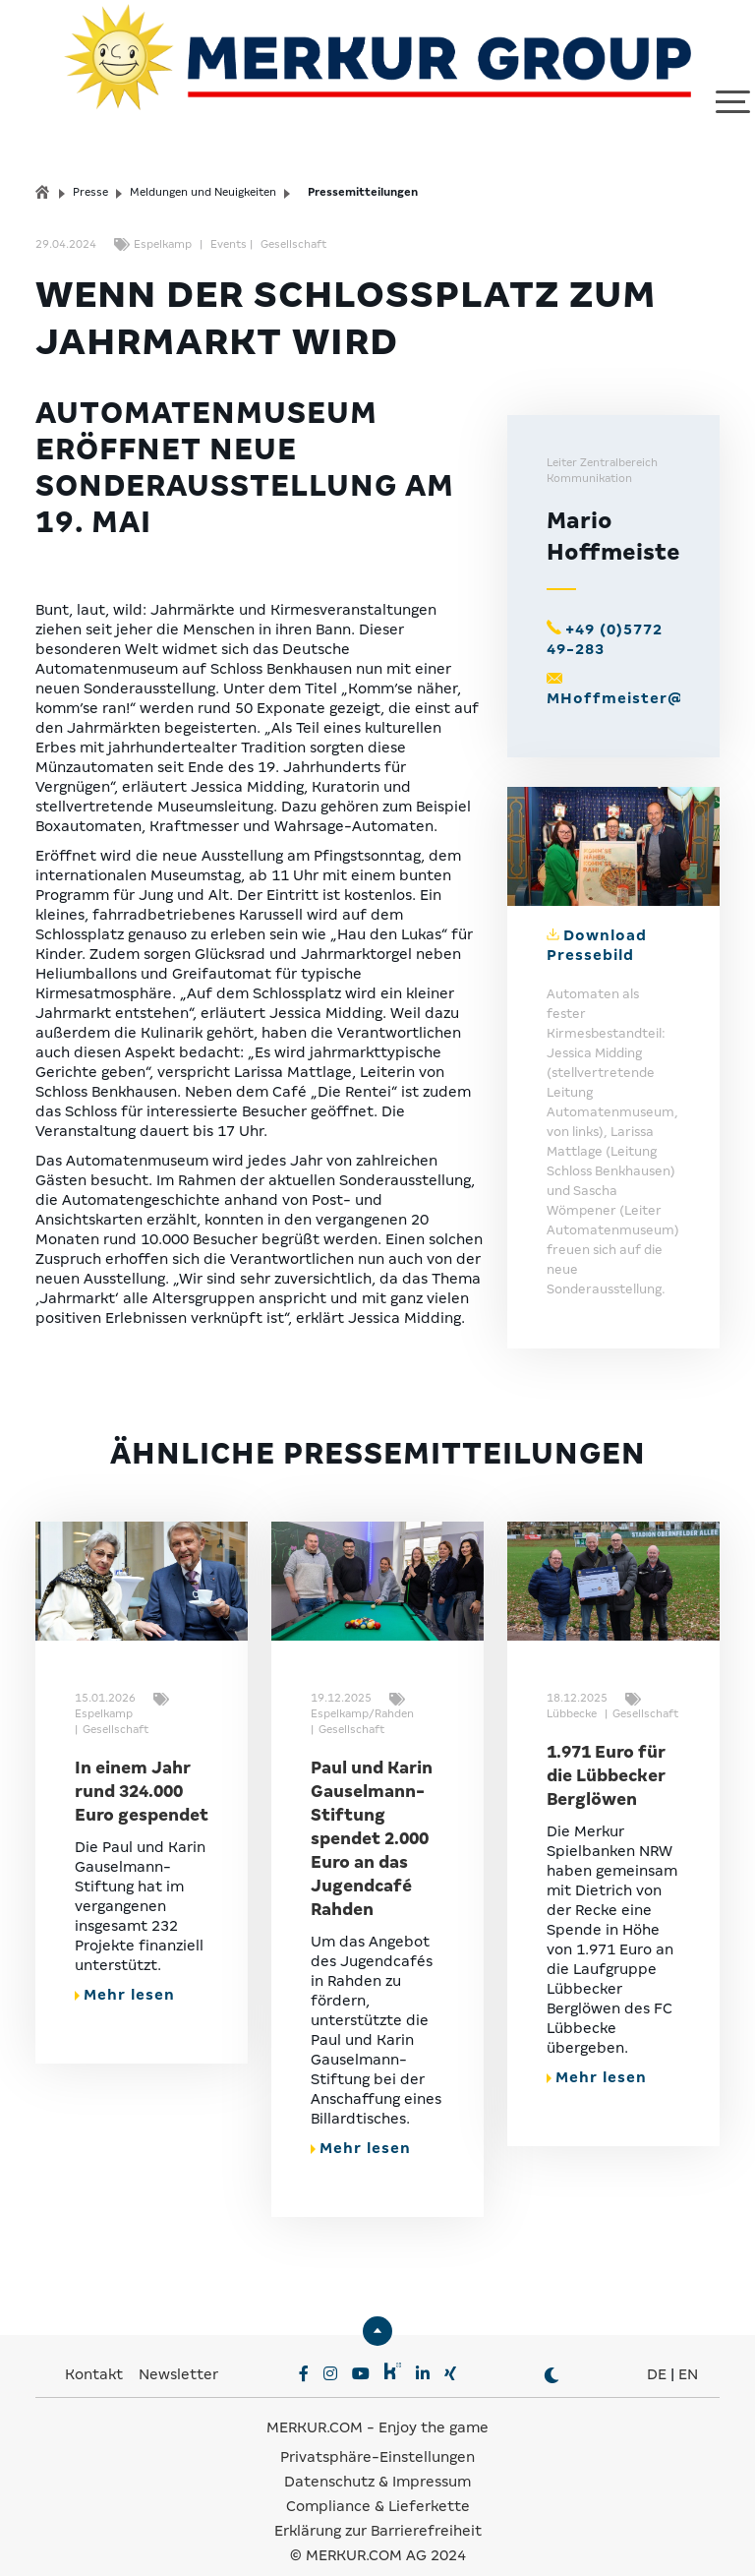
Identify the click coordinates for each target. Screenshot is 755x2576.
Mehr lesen (125, 1971)
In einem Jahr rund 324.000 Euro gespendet (141, 1768)
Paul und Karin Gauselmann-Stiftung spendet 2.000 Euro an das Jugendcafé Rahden (372, 1815)
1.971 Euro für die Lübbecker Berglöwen (606, 1752)
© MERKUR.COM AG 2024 (378, 2532)
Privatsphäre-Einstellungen (377, 2433)
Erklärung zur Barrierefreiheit (378, 2507)
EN (688, 2351)
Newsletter (178, 2351)
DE (657, 2351)
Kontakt (96, 2351)
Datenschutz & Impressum (377, 2458)
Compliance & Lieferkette (378, 2482)
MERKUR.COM (314, 2404)
